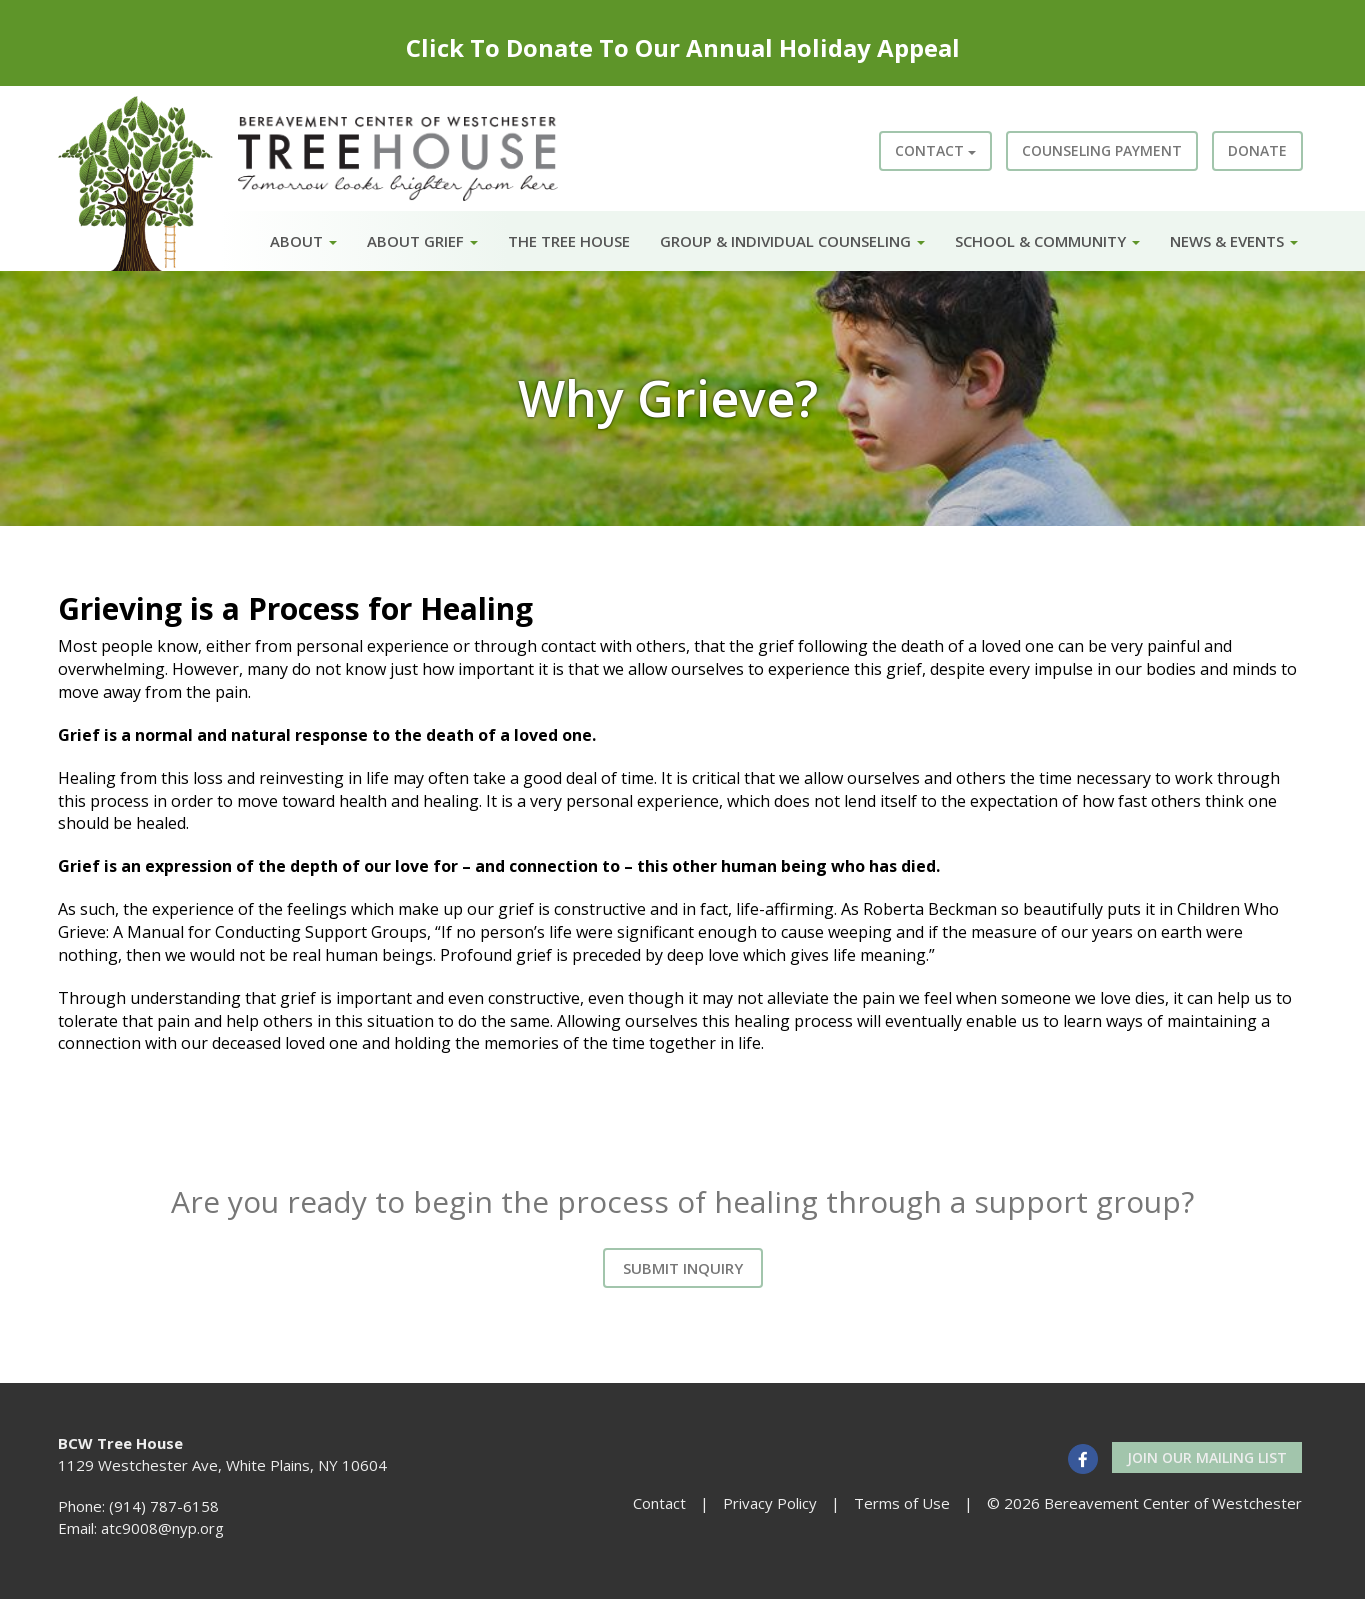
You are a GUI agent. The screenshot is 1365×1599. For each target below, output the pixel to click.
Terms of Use (902, 1503)
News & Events (1234, 241)
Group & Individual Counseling (792, 241)
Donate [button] (1257, 150)
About (303, 241)
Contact (935, 150)
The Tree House (569, 241)
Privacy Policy (770, 1503)
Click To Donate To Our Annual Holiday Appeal (683, 47)
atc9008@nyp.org (162, 1528)
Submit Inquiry (683, 1268)
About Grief (422, 241)
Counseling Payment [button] (1102, 150)
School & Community (1047, 241)
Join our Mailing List (1207, 1457)
